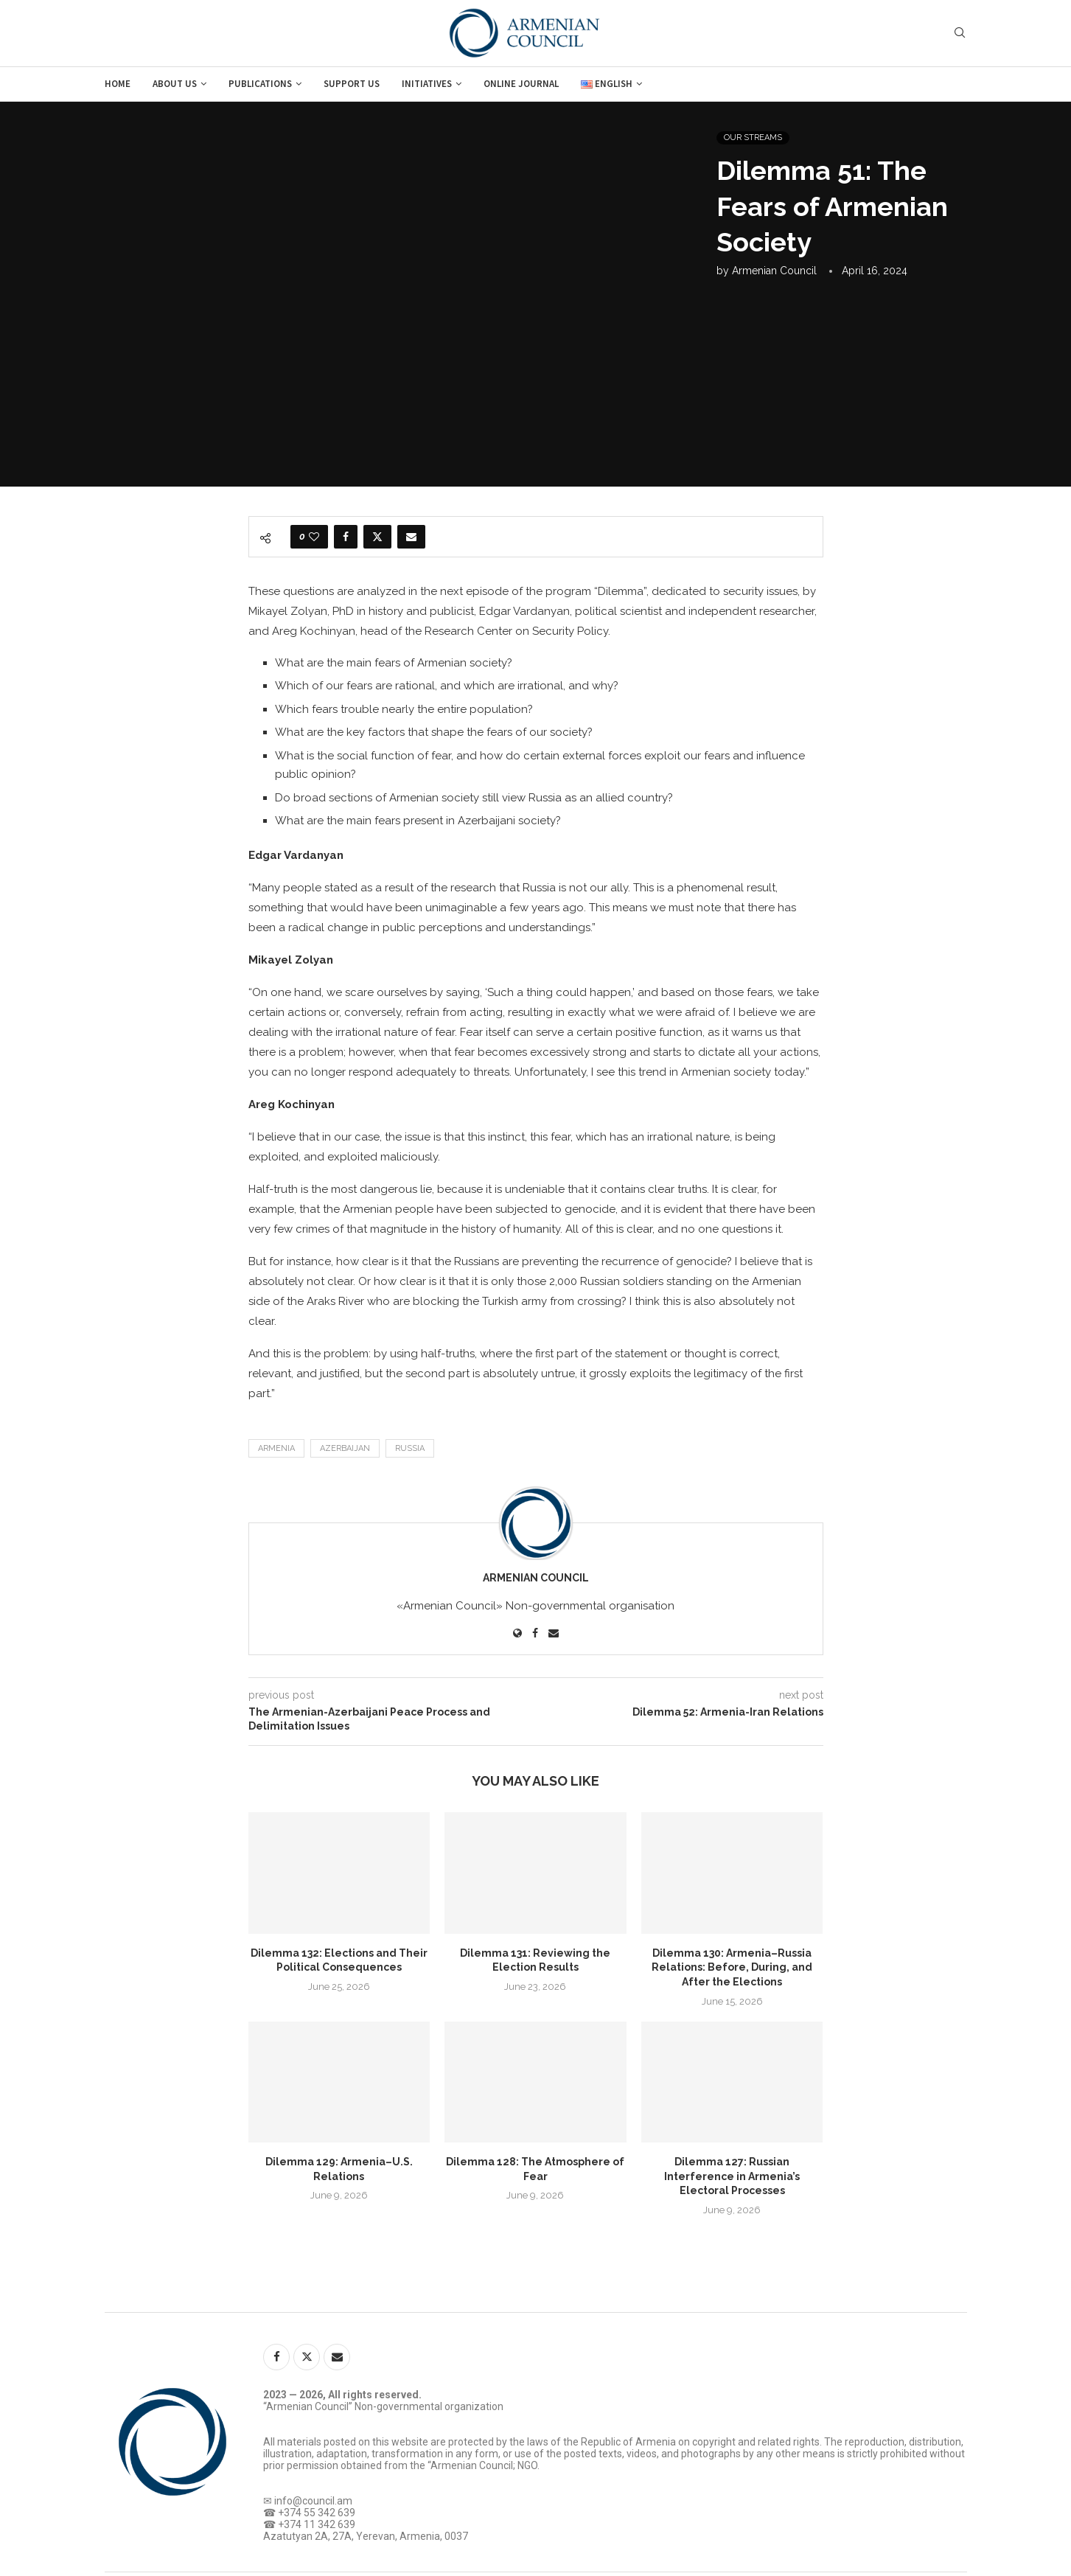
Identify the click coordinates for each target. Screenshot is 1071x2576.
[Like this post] (314, 537)
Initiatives (427, 83)
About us (175, 83)
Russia (410, 1448)
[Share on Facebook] (345, 537)
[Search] (959, 33)
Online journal (521, 83)
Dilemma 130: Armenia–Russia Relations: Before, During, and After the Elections (732, 1967)
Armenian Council (774, 270)
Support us (352, 83)
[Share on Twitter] (377, 537)
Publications (260, 83)
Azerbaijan (345, 1448)
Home (117, 83)
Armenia (276, 1448)
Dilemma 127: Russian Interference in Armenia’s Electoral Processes (732, 2176)
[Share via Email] (411, 537)
